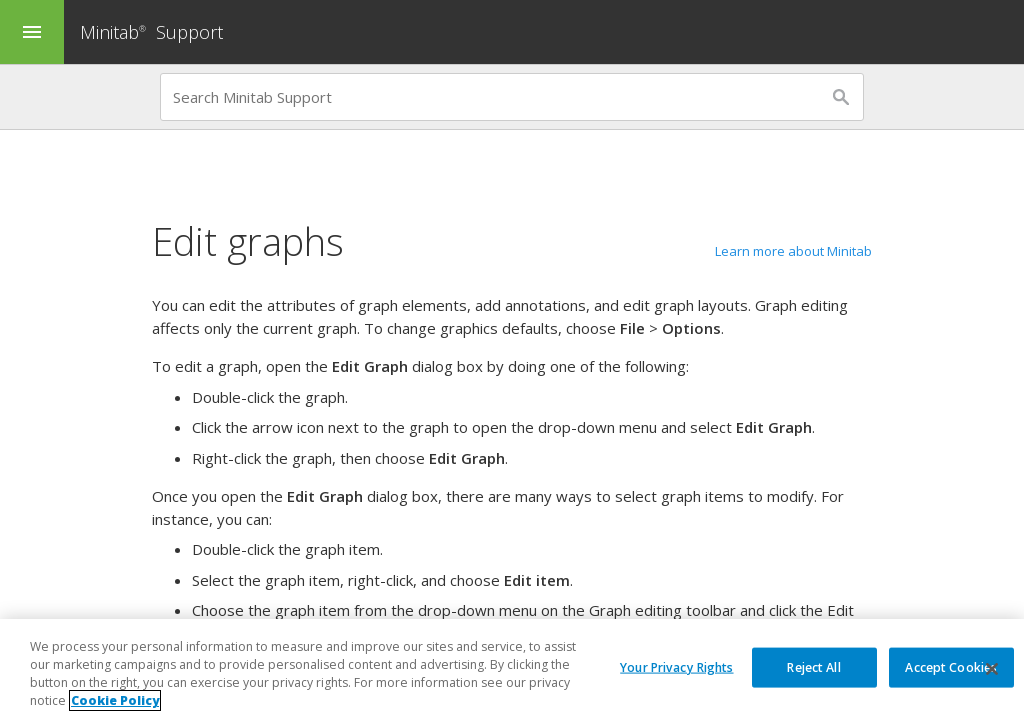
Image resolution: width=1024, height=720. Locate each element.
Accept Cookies (951, 667)
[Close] (992, 670)
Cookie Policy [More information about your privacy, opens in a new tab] (115, 701)
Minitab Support (151, 32)
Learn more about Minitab (793, 251)
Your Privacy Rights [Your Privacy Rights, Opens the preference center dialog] (676, 667)
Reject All (813, 667)
